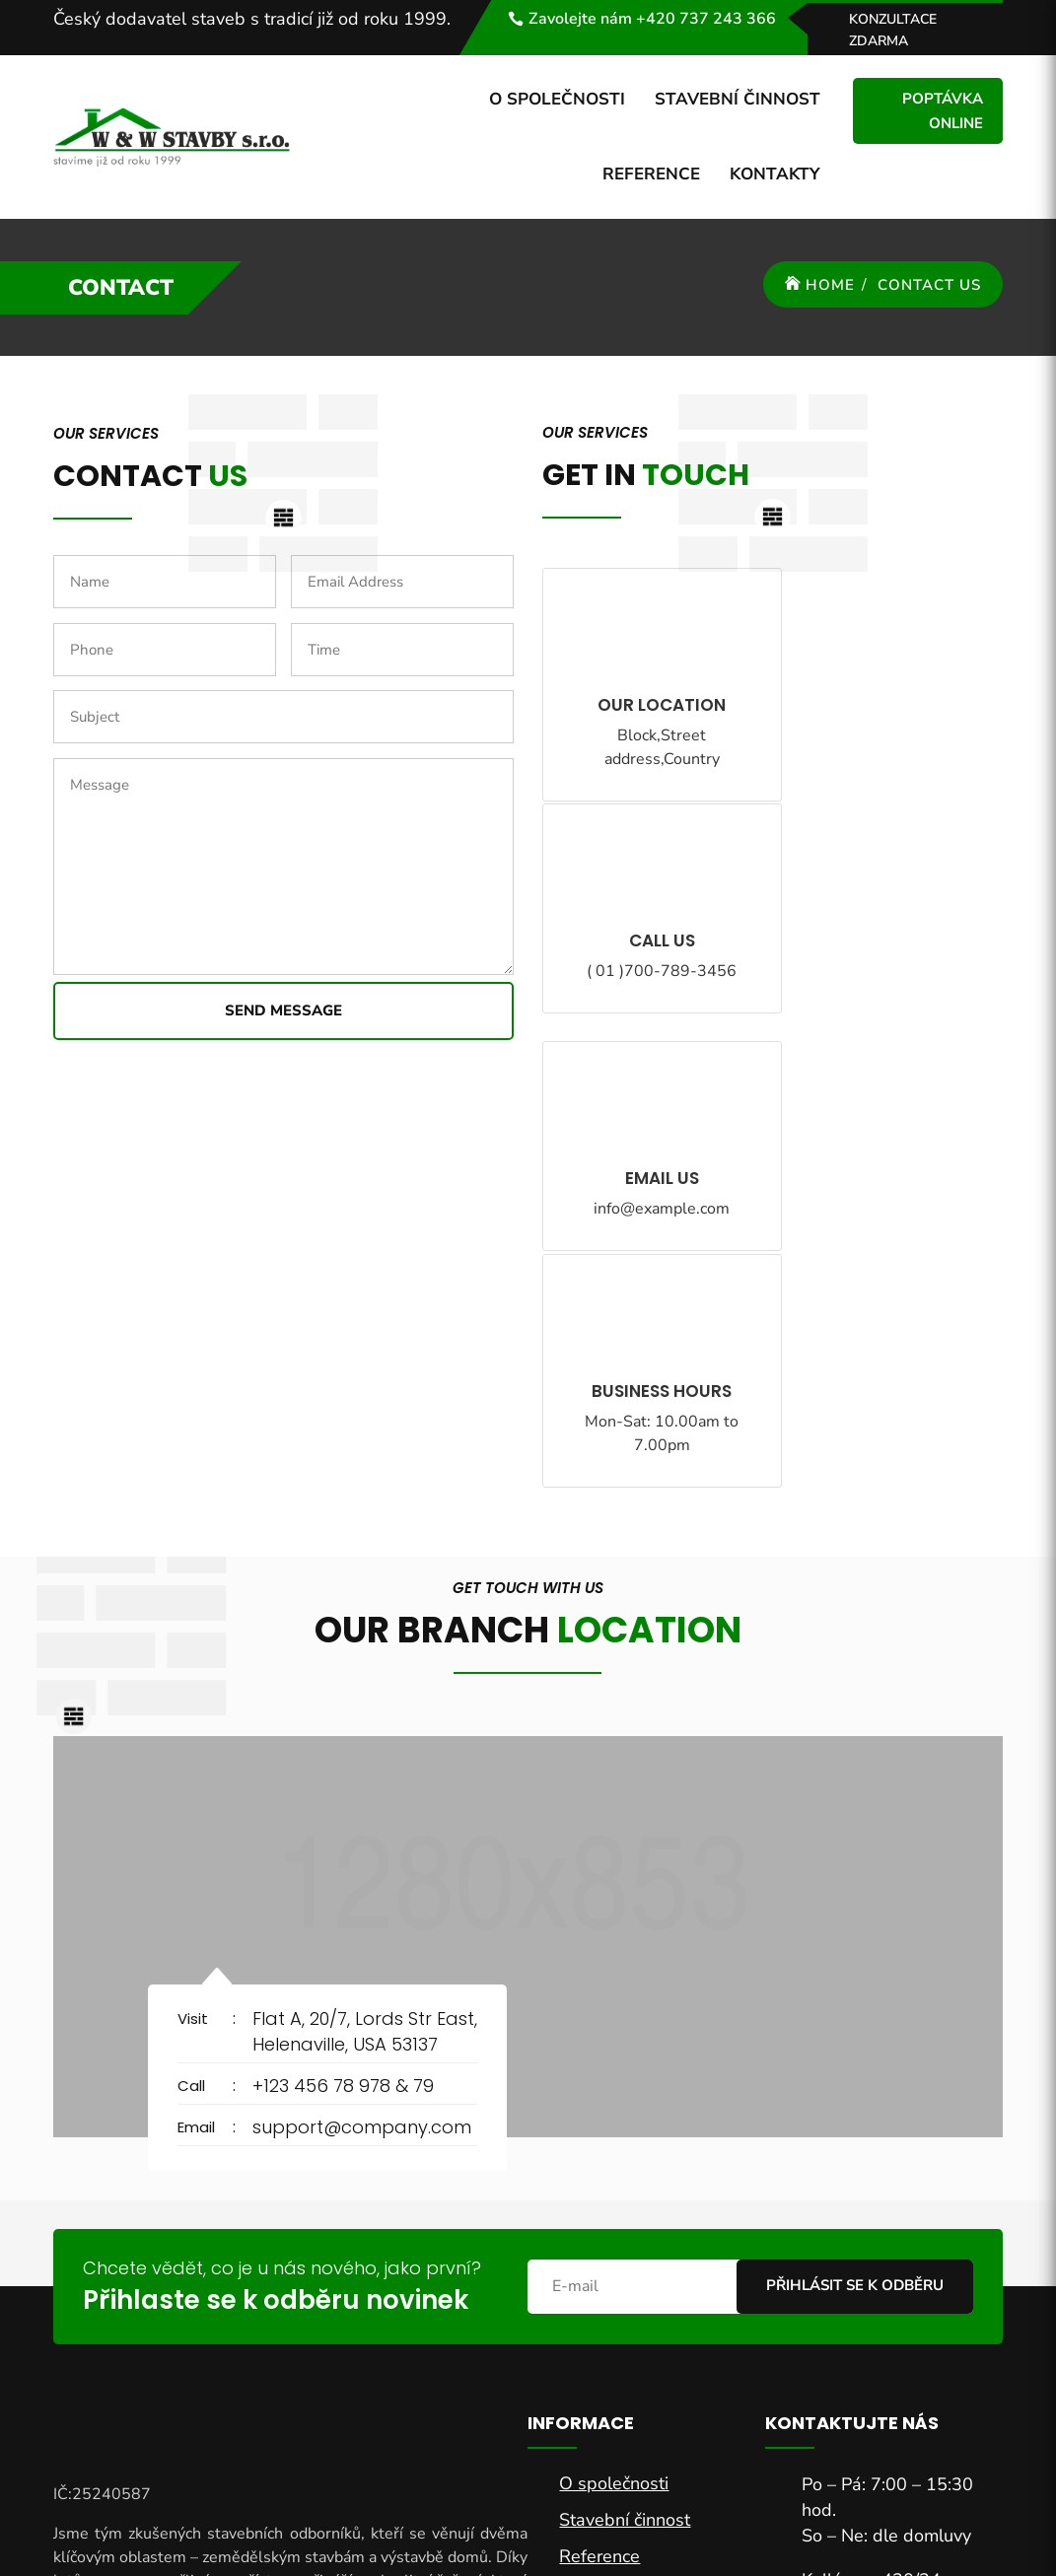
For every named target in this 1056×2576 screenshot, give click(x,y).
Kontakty (775, 174)
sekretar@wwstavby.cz (893, 2246)
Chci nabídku (898, 2382)
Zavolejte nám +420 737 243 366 (652, 19)
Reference (651, 174)
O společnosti (557, 99)
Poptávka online (942, 111)
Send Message (283, 1010)
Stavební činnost (737, 99)
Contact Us (929, 285)
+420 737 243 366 (879, 2213)
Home (830, 285)
